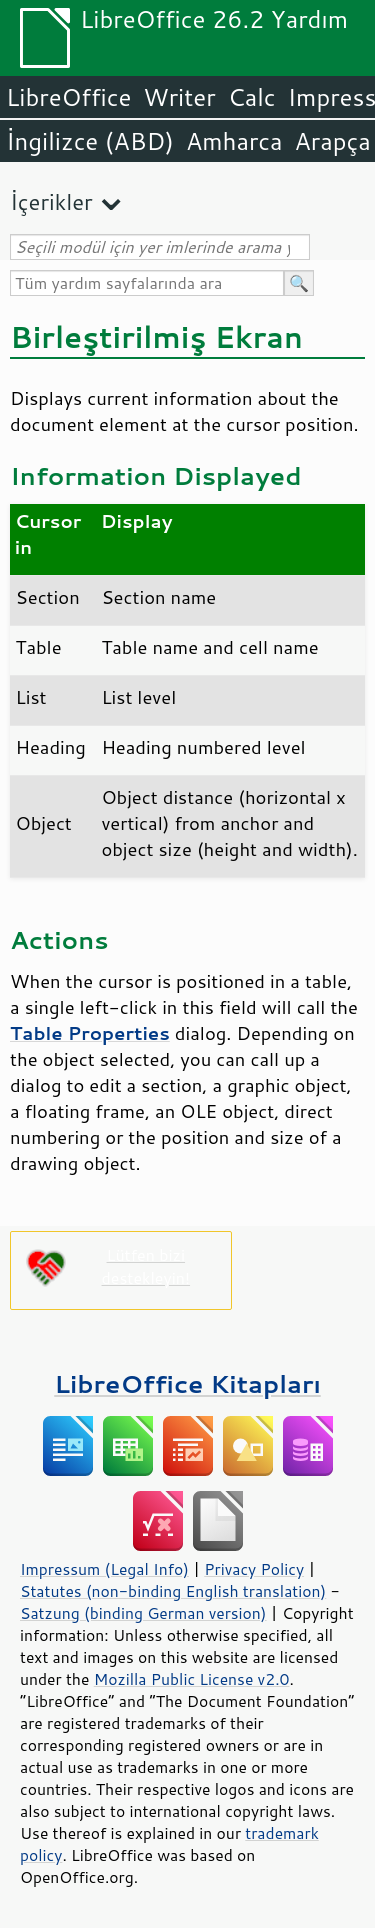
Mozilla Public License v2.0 (192, 1679)
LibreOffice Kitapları (187, 1383)
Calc (252, 97)
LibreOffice (68, 97)
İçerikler (51, 201)
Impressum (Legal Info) (104, 1569)
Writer (179, 97)
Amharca (234, 141)
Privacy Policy (254, 1569)
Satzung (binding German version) (143, 1613)
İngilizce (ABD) (90, 141)
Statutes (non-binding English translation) (173, 1591)
